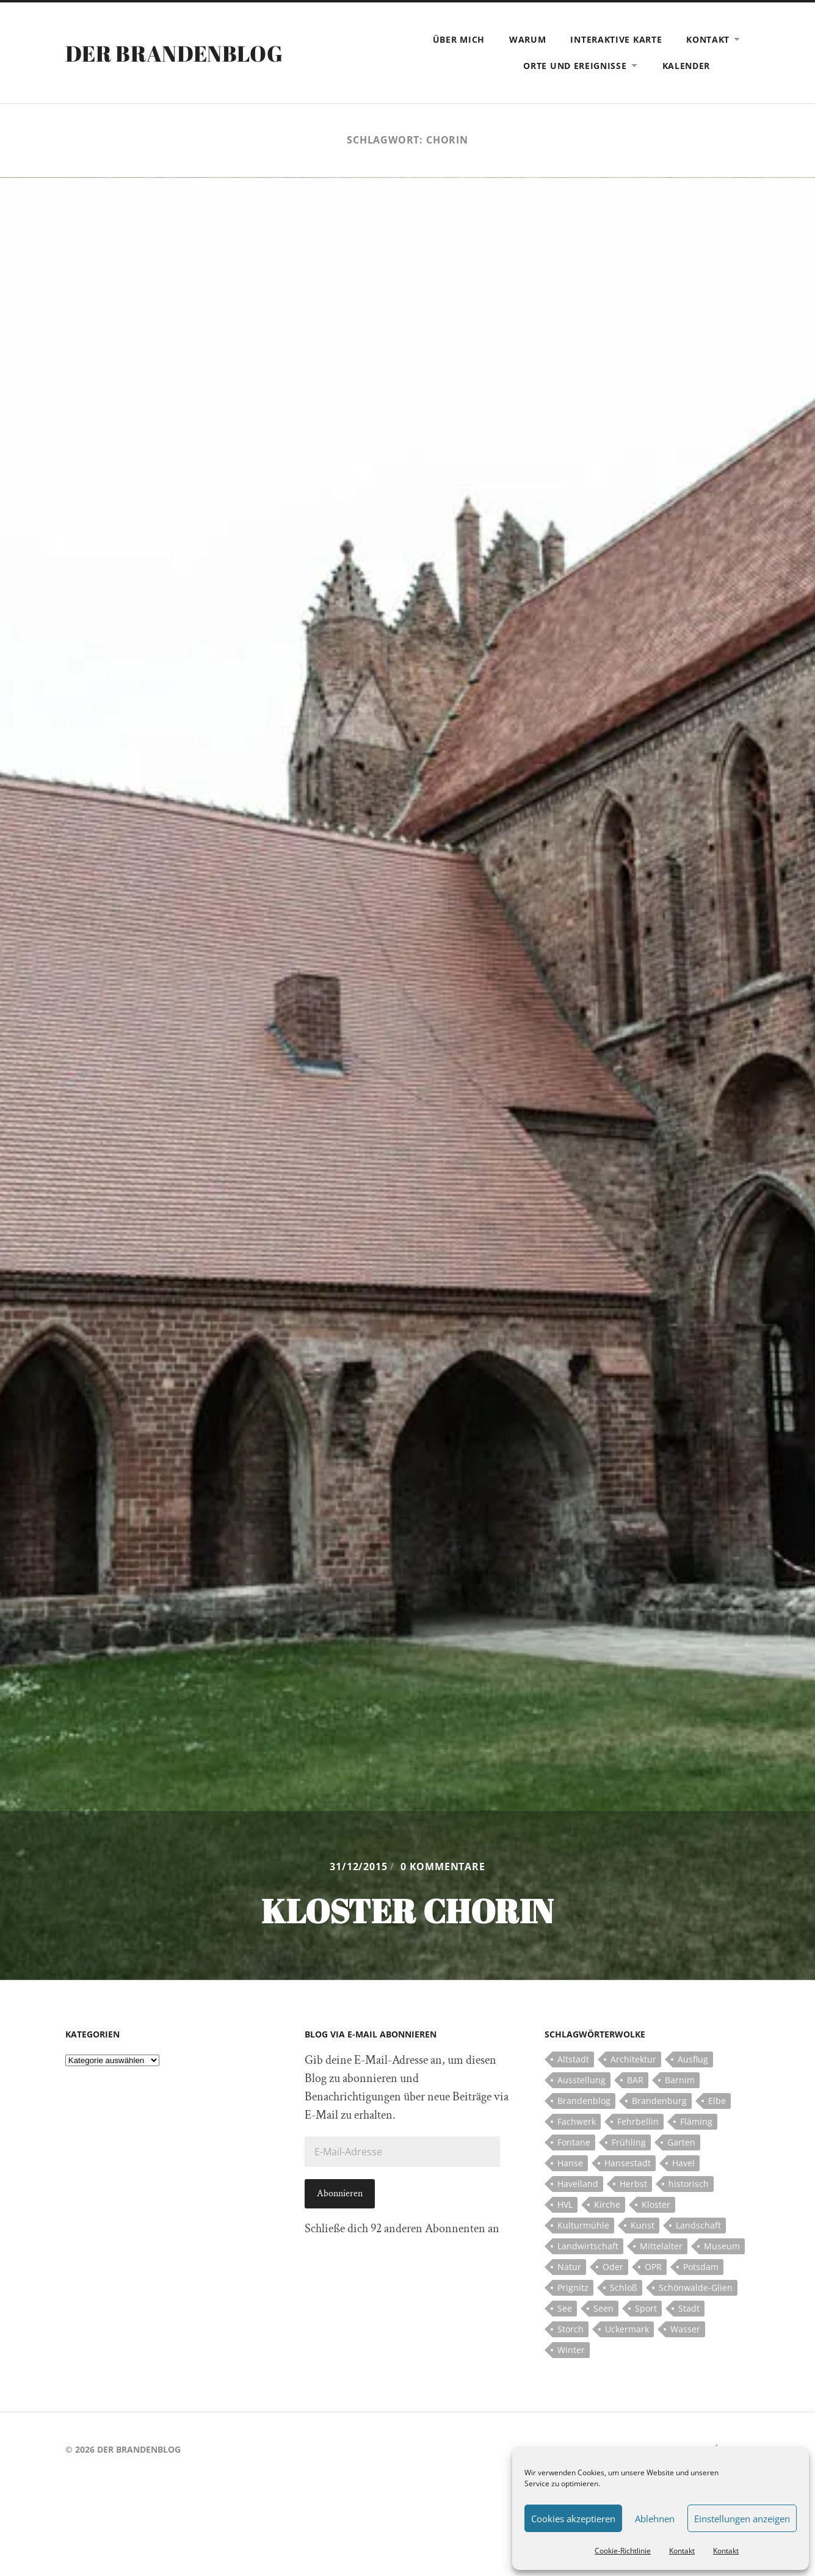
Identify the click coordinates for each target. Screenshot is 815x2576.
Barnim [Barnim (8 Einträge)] (680, 2080)
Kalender (686, 65)
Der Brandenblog (174, 53)
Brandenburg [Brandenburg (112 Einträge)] (659, 2100)
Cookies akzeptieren (573, 2519)
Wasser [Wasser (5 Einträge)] (685, 2329)
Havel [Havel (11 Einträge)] (683, 2163)
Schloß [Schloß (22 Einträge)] (623, 2287)
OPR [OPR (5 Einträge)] (653, 2267)
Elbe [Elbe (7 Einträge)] (717, 2100)
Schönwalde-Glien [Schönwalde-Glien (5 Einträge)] (696, 2287)
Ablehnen (655, 2519)
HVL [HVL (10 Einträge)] (565, 2204)
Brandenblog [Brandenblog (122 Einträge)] (583, 2100)
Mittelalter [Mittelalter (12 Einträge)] (661, 2246)
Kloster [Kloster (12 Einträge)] (656, 2204)
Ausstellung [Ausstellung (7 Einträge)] (581, 2080)
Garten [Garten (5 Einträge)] (681, 2142)
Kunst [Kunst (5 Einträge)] (642, 2225)
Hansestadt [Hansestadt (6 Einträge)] (627, 2163)
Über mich (459, 39)
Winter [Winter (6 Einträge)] (571, 2350)
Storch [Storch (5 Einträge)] (570, 2329)
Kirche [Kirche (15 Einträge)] (607, 2204)
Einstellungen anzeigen (742, 2519)
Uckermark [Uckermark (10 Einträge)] (627, 2329)
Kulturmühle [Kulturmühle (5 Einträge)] (583, 2225)
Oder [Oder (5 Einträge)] (613, 2267)
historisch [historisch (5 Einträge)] (688, 2184)
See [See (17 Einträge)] (564, 2308)
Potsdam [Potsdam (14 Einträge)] (701, 2267)
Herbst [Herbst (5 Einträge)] (633, 2184)
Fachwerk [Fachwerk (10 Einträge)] (576, 2121)
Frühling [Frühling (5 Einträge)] (629, 2142)
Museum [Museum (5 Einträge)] (722, 2246)
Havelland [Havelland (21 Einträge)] (577, 2184)
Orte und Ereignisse (574, 65)
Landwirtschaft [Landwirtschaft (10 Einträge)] (587, 2246)
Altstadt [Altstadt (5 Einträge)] (573, 2059)
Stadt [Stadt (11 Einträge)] (689, 2308)
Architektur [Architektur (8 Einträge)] (633, 2059)
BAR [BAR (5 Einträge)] (635, 2080)
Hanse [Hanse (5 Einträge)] (570, 2163)
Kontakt (682, 2550)
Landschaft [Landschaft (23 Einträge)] (698, 2225)
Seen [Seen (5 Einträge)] (603, 2308)
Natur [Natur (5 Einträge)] (569, 2267)
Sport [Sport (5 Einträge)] (646, 2308)
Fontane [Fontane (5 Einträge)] (573, 2142)
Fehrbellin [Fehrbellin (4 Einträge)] (638, 2121)
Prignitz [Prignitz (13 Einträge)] (573, 2287)
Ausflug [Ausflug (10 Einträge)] (693, 2059)
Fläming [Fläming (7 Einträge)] (696, 2121)
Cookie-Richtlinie (623, 2550)
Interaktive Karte (616, 39)
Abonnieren (340, 2193)
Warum (527, 39)
